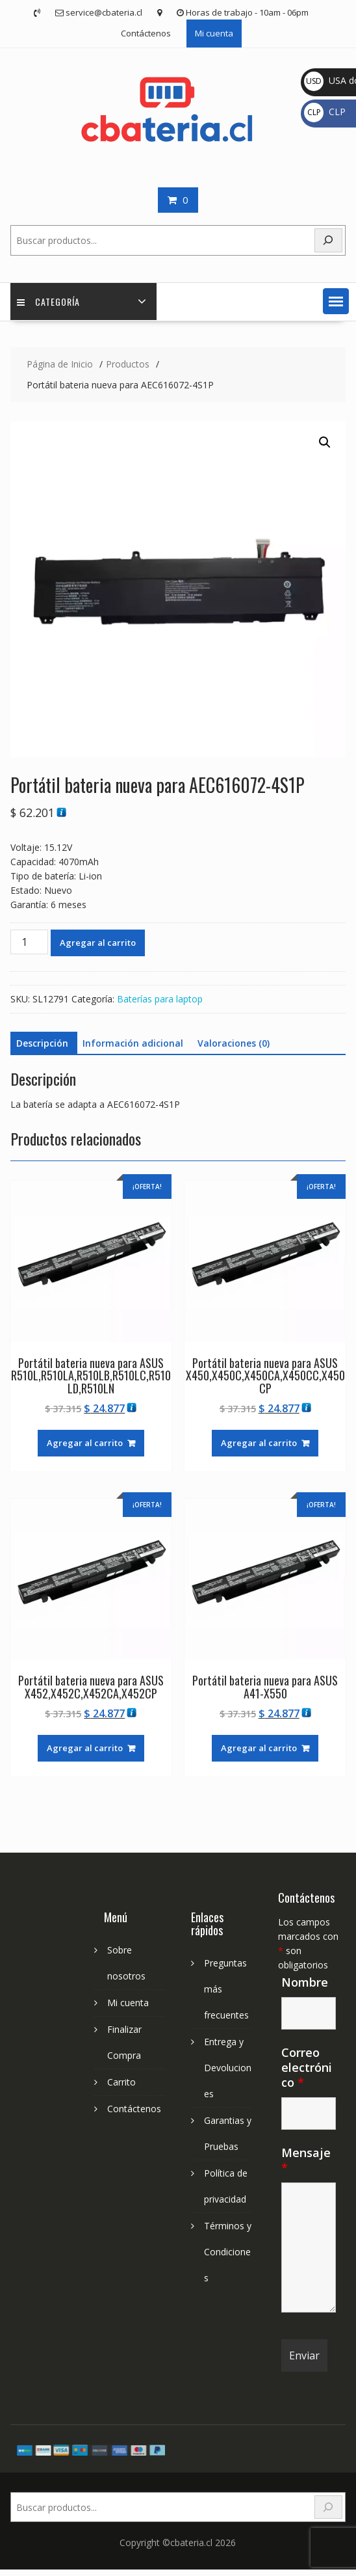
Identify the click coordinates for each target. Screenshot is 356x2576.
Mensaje (306, 2160)
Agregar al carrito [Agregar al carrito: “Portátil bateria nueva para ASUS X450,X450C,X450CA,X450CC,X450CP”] (259, 1443)
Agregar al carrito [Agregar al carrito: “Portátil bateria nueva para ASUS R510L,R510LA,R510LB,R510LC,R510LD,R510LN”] (85, 1443)
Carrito (121, 2082)
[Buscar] (328, 240)
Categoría (48, 301)
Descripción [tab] (42, 1043)
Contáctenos (146, 33)
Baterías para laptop (160, 999)
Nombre (304, 1982)
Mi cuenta (214, 33)
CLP (325, 111)
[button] (336, 301)
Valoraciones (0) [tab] (233, 1043)
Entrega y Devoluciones (227, 2067)
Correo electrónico (306, 2067)
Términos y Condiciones (227, 2252)
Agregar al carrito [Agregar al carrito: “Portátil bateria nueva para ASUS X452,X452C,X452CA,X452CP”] (85, 1748)
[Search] (328, 2507)
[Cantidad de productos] (29, 942)
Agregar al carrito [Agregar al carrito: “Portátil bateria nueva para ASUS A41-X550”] (259, 1748)
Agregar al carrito (98, 942)
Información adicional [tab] (133, 1043)
